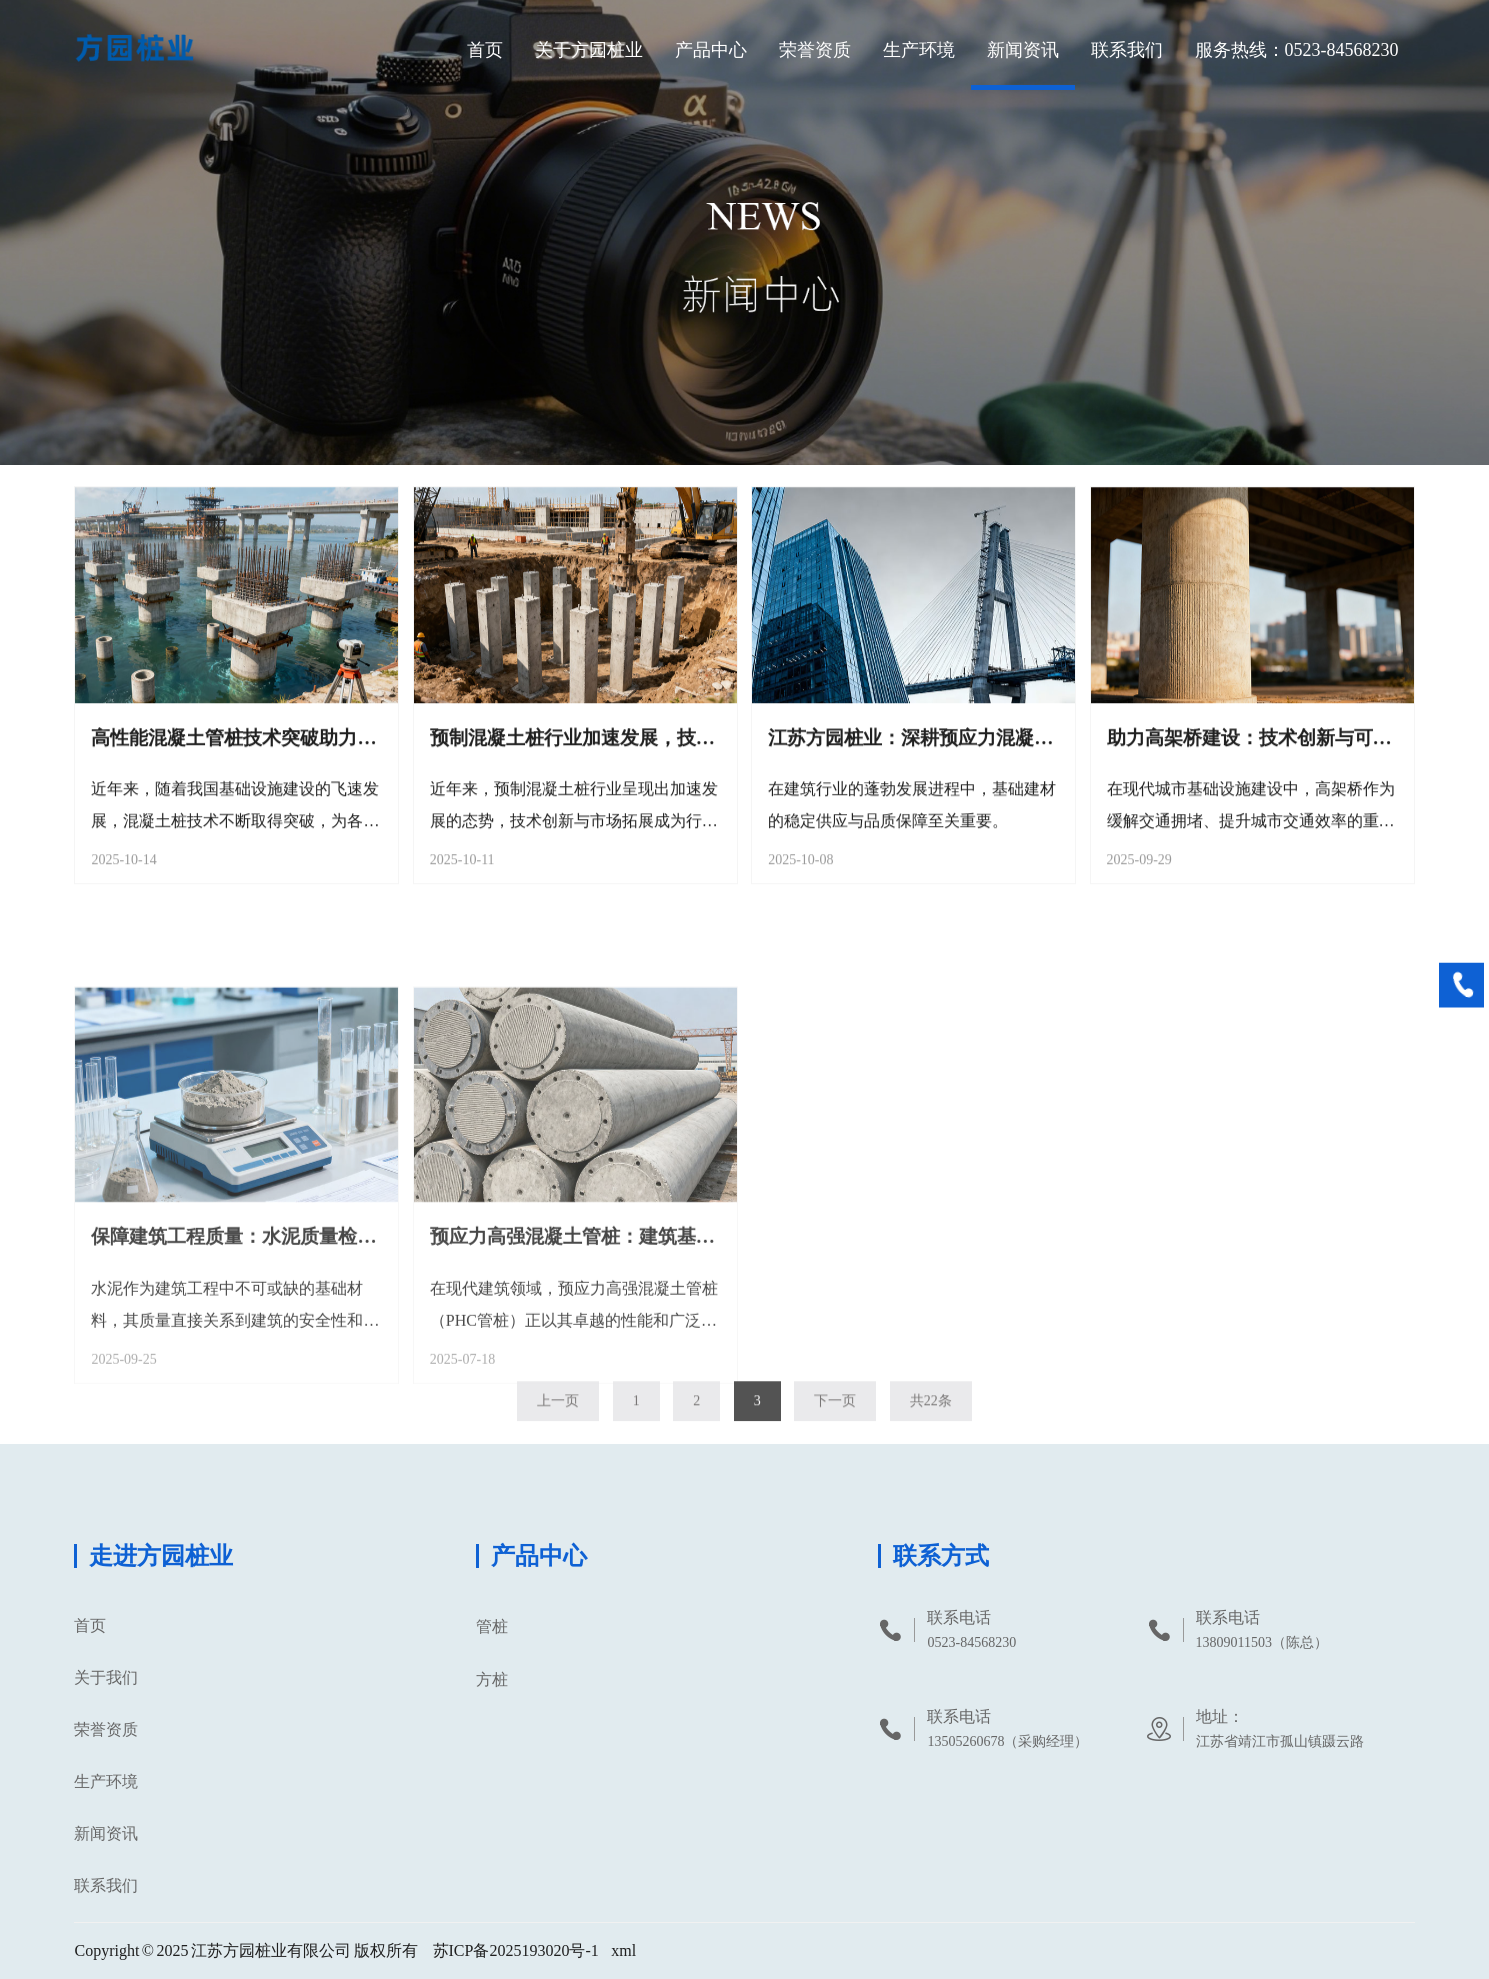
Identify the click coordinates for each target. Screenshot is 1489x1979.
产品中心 (711, 50)
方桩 (492, 1679)
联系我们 (1127, 50)
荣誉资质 (815, 50)
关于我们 (106, 1677)
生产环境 (919, 50)
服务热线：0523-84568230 (1297, 50)
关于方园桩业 (589, 50)
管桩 (492, 1626)
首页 (485, 50)
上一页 (558, 1412)
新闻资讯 (1023, 50)
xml (623, 1950)
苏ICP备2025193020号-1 (516, 1950)
